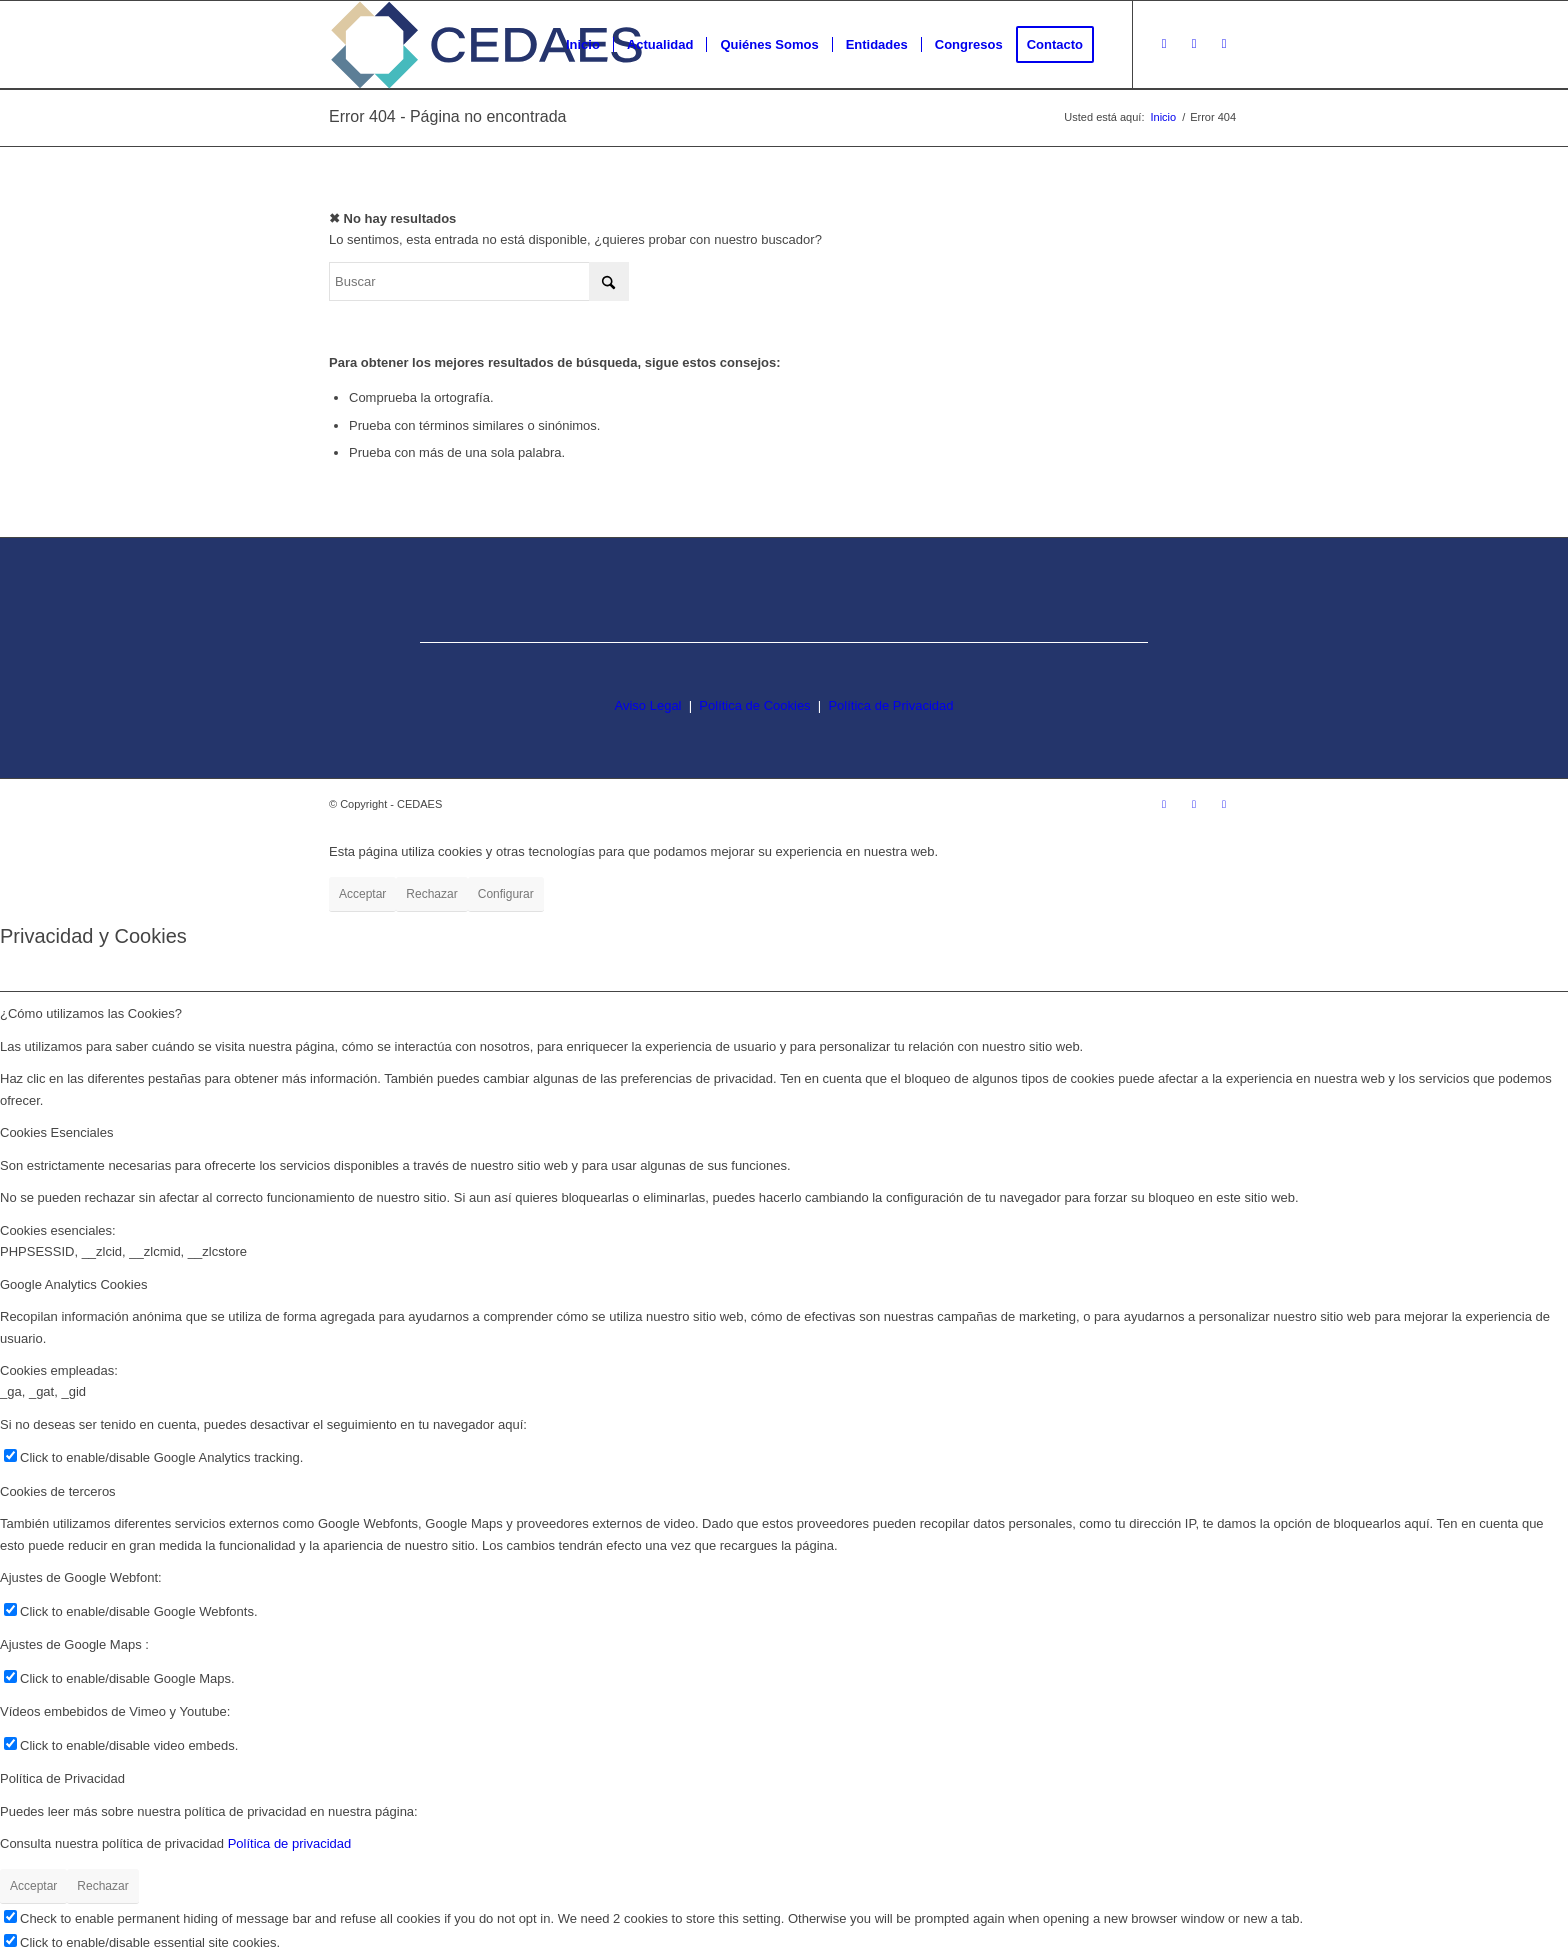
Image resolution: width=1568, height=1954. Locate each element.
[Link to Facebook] (1194, 44)
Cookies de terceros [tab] (58, 1491)
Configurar (506, 894)
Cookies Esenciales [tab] (56, 1132)
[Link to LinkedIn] (1224, 44)
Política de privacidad (290, 1843)
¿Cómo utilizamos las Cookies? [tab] (91, 1013)
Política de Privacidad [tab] (62, 1778)
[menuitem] (583, 45)
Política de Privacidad (890, 705)
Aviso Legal (648, 705)
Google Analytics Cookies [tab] (73, 1284)
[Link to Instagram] (1164, 44)
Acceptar (362, 894)
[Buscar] (479, 281)
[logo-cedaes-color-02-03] (486, 45)
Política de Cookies (754, 705)
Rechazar (431, 894)
